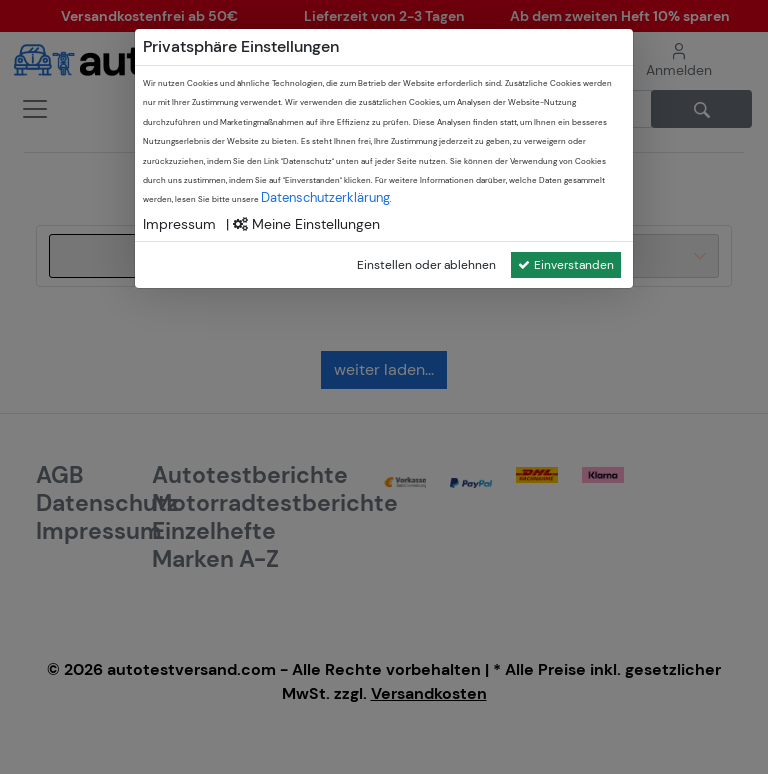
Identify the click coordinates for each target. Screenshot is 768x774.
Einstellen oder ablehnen (426, 265)
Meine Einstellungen (306, 224)
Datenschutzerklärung (325, 197)
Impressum (179, 224)
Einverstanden (566, 265)
